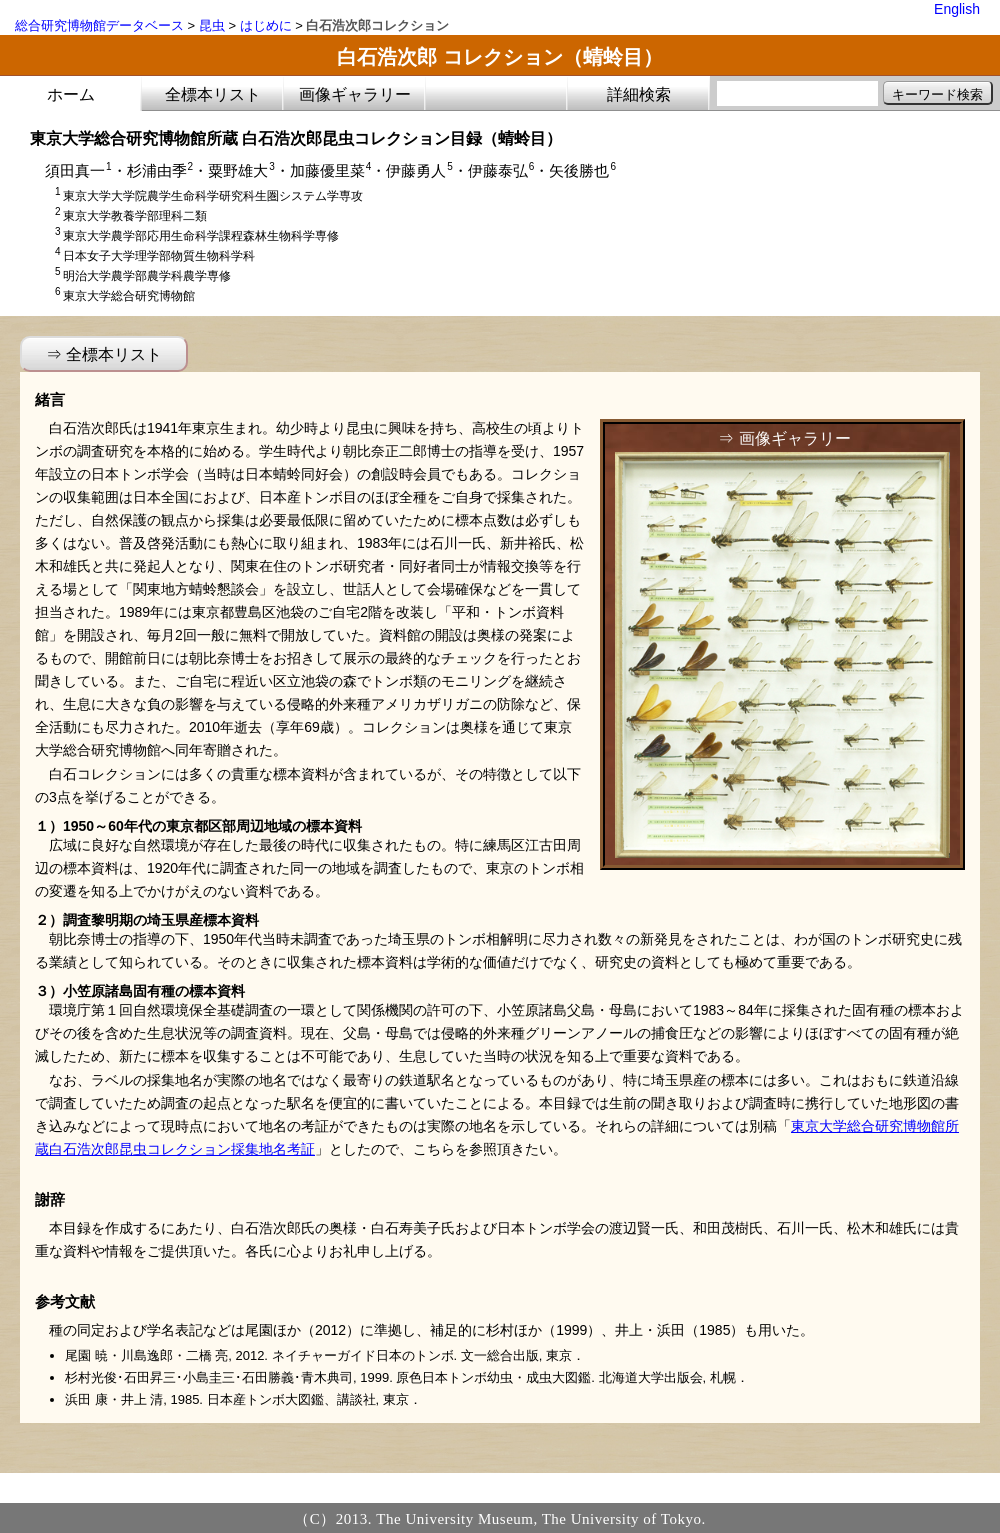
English (957, 9)
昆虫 (212, 25)
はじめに (266, 25)
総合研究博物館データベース (99, 25)
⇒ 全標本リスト (104, 354)
